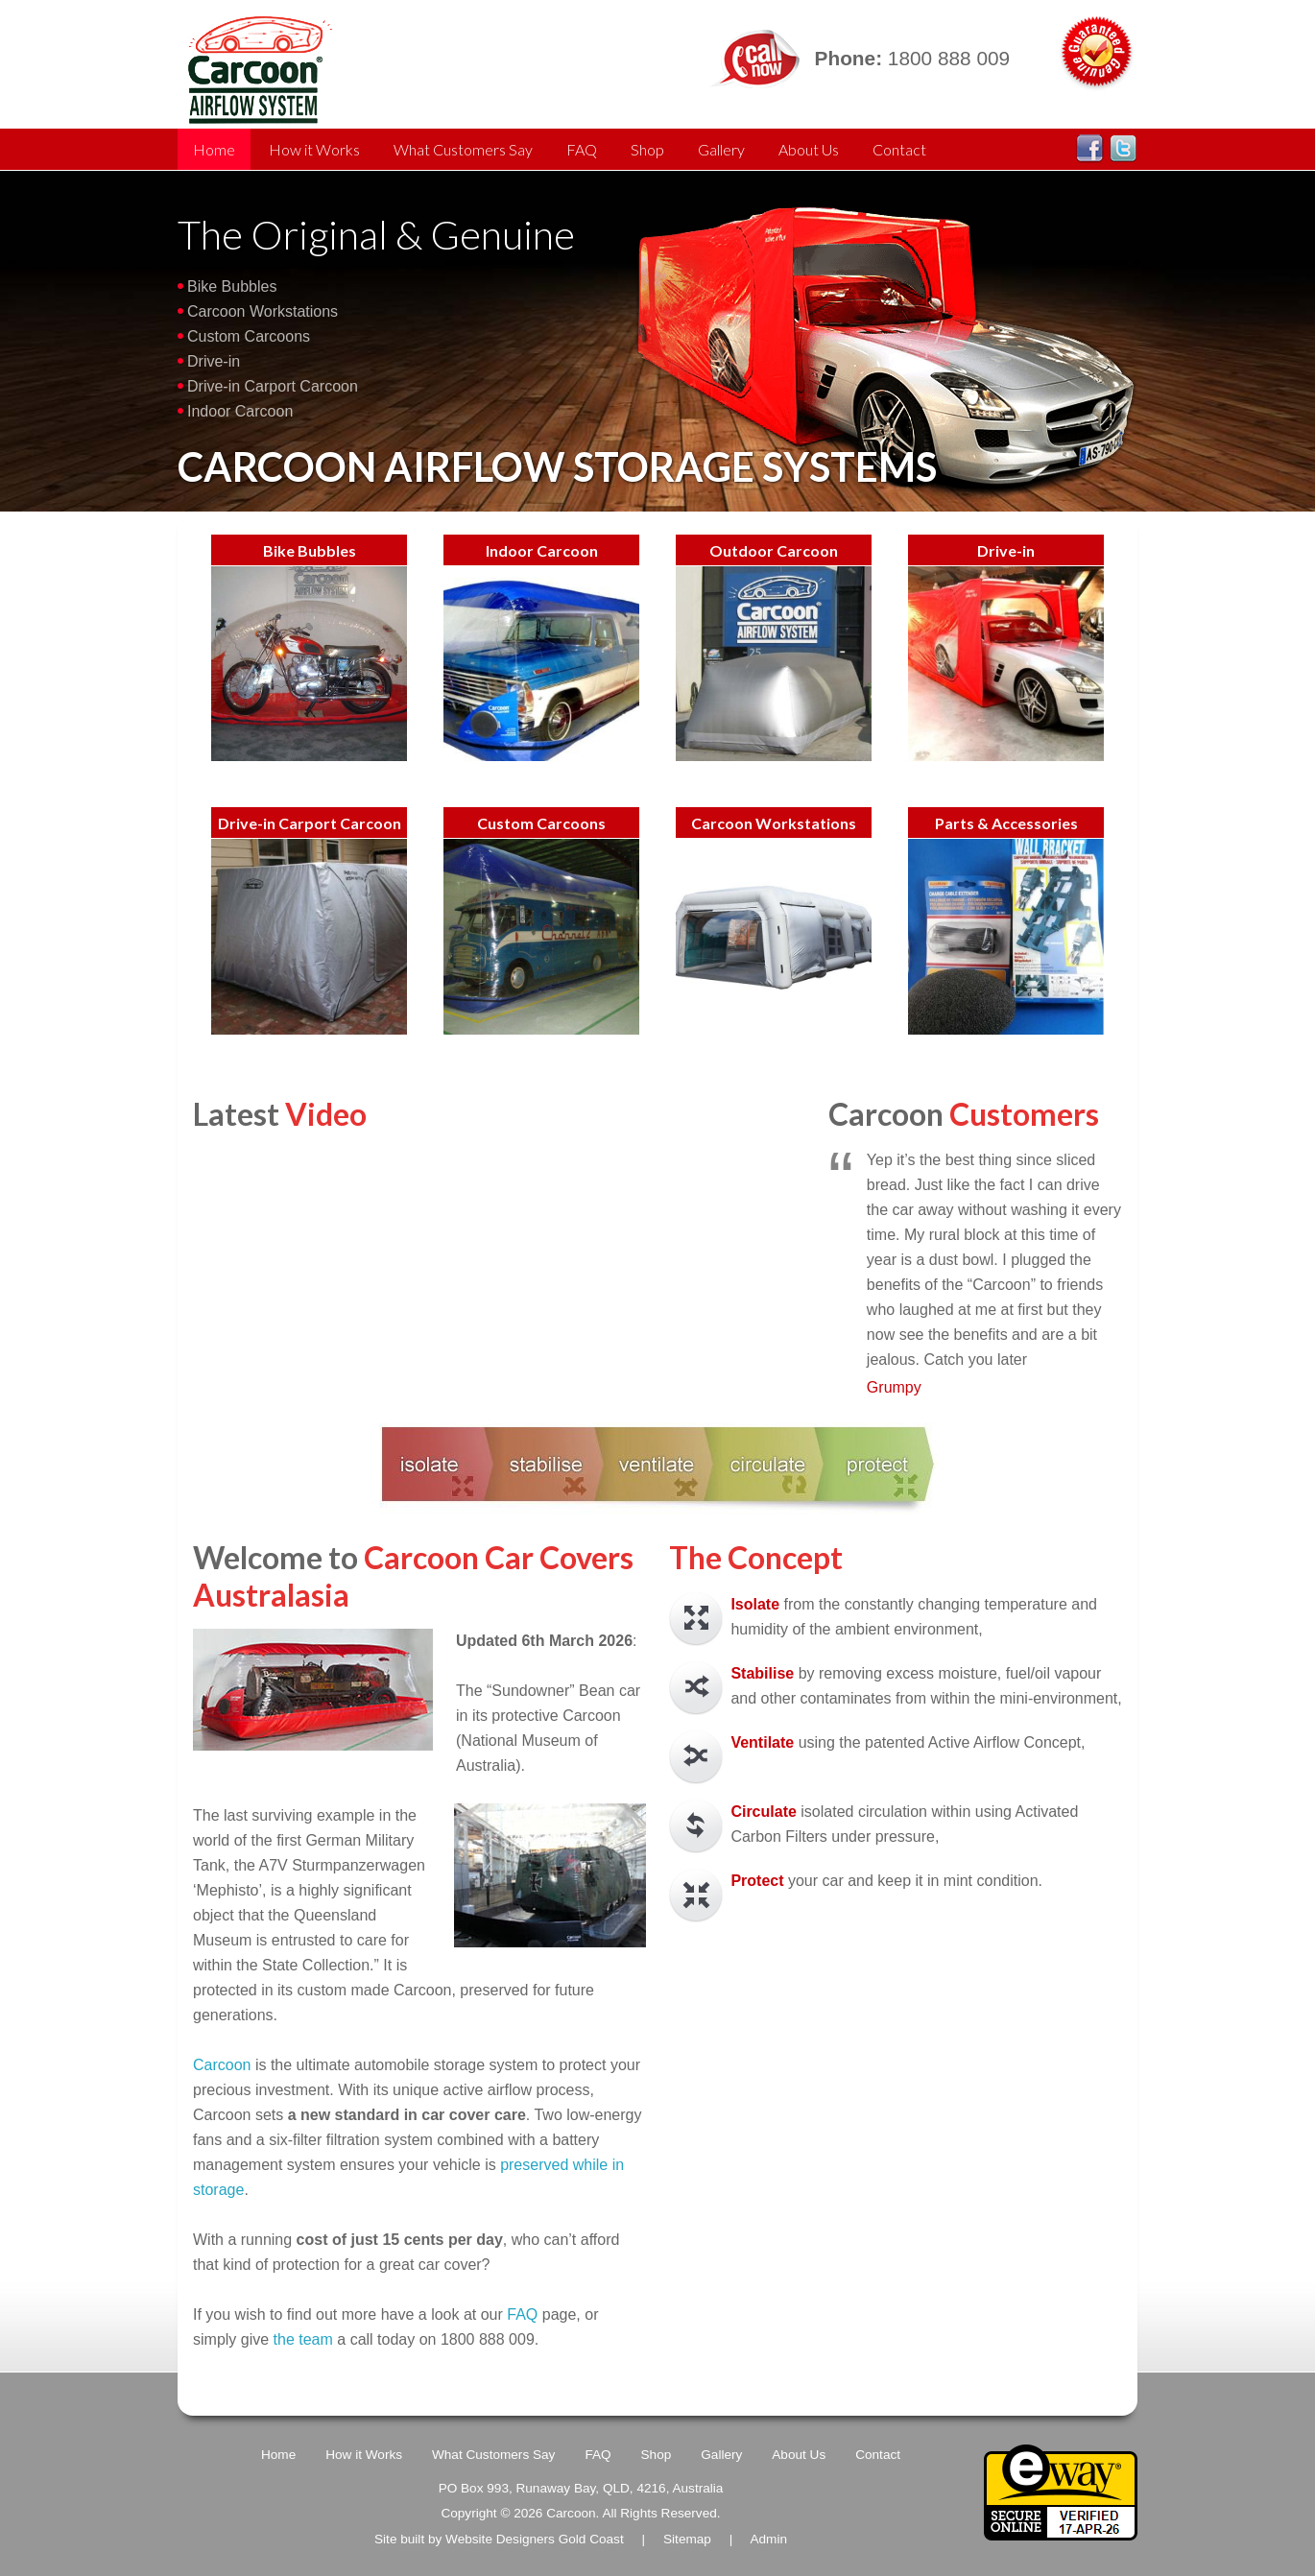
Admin (768, 2539)
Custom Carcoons (248, 336)
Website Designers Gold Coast (534, 2539)
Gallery (721, 149)
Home (214, 149)
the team (303, 2339)
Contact (899, 149)
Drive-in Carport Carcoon (272, 386)
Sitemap (687, 2539)
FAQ (581, 149)
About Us (808, 149)
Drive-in (213, 361)
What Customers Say (463, 149)
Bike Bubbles (231, 286)
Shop (647, 149)
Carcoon (224, 2065)
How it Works (314, 149)
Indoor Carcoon (240, 411)
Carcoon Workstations (262, 311)
